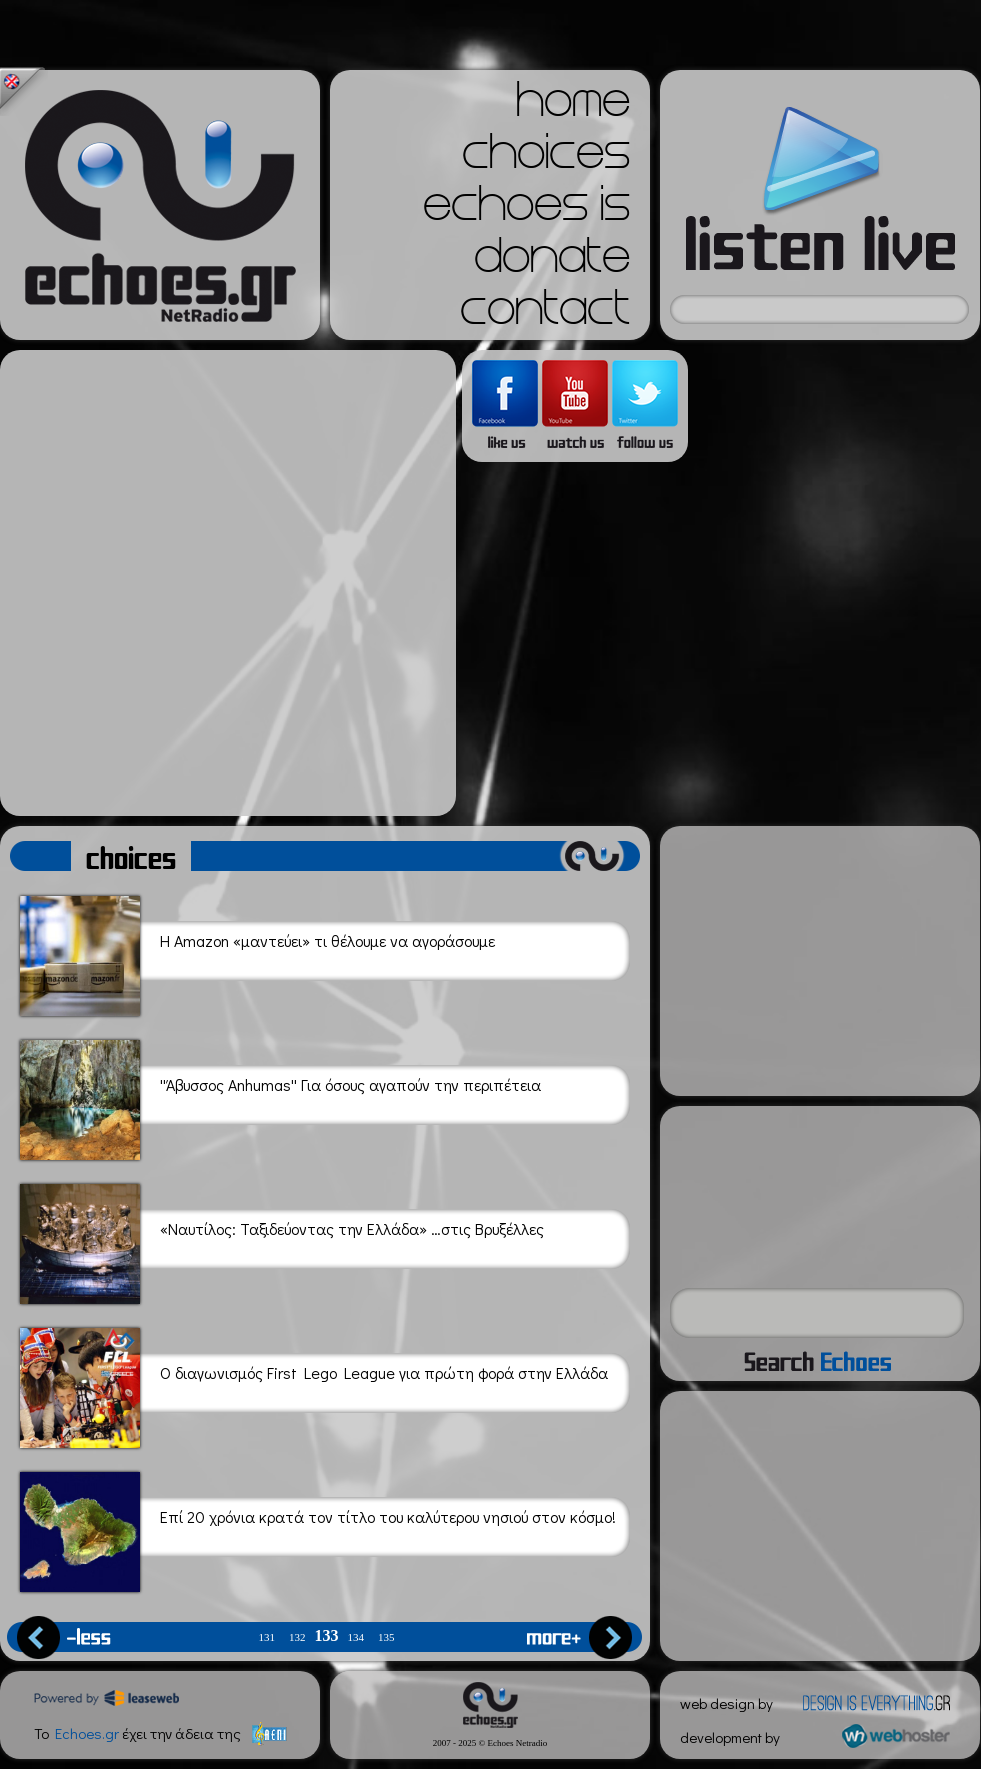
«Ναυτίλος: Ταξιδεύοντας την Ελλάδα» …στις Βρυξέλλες (282, 1240)
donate (552, 262)
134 (356, 1637)
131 (267, 1637)
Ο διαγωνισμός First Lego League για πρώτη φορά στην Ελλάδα (314, 1384)
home (573, 106)
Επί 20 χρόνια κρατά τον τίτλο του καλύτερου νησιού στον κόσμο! (318, 1528)
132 (297, 1637)
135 (386, 1637)
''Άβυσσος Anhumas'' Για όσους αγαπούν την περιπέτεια (280, 1096)
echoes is (526, 210)
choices (546, 158)
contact (545, 314)
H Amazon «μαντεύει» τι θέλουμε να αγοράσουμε (257, 952)
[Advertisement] (223, 583)
